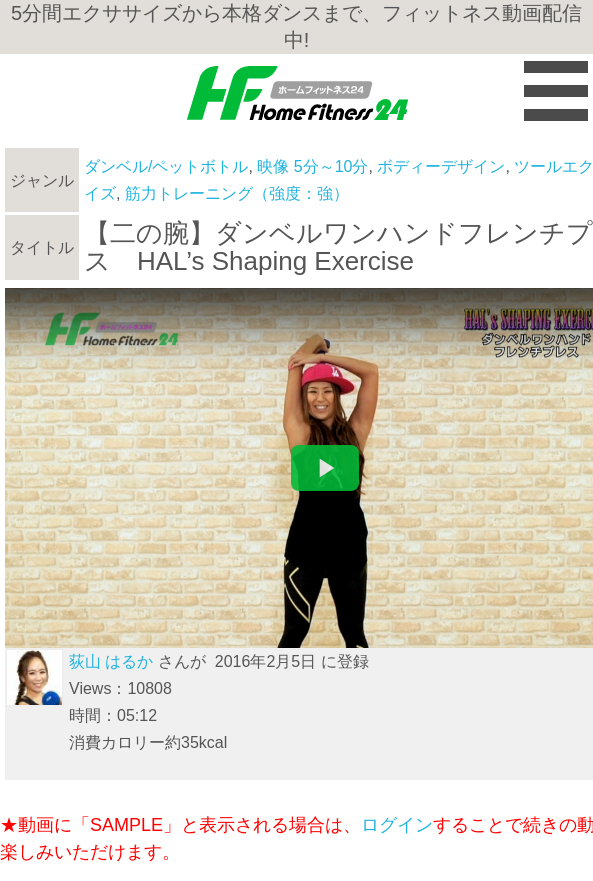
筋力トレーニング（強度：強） (237, 193)
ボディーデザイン (441, 166)
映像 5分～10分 (312, 166)
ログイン (397, 825)
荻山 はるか (111, 661)
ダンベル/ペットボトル (166, 166)
